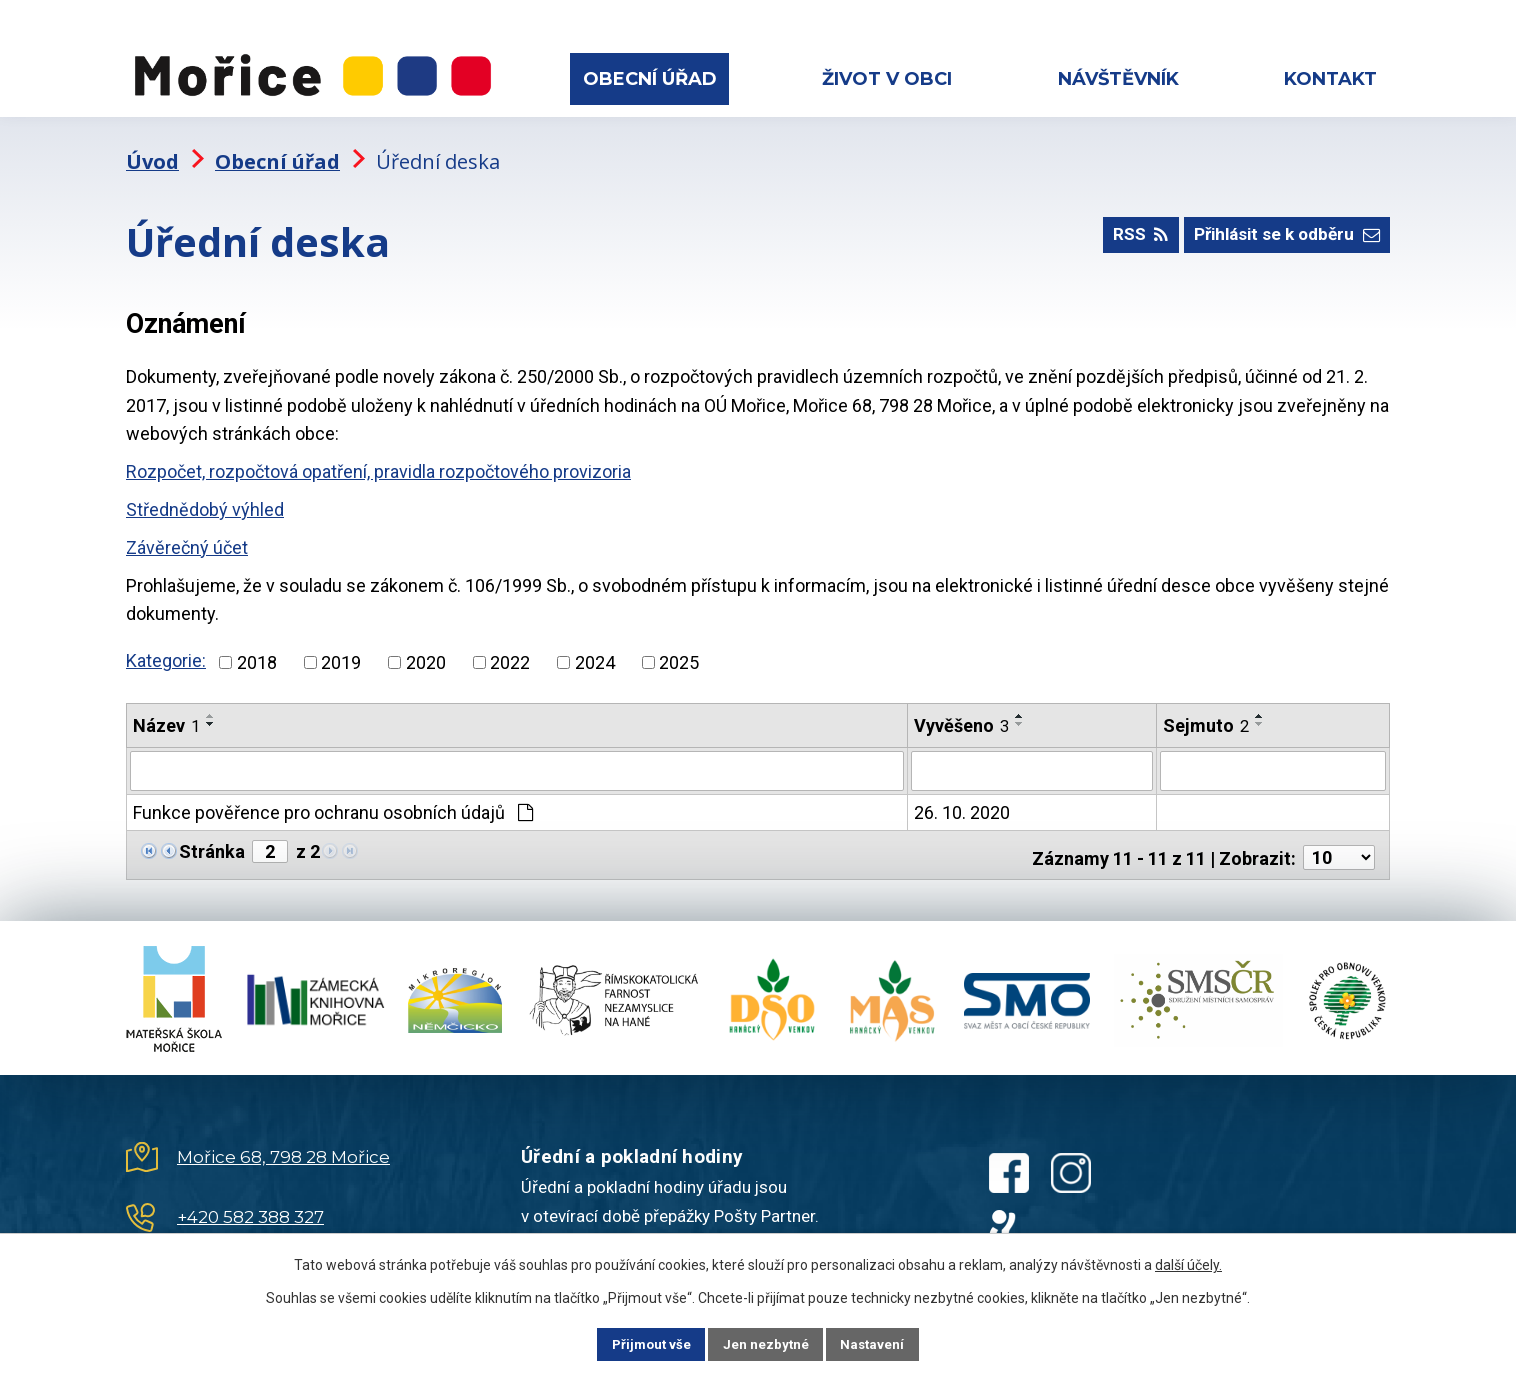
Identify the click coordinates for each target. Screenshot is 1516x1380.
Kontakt (1330, 79)
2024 (595, 646)
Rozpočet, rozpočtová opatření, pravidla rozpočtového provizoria (378, 456)
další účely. (1188, 1263)
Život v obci (887, 79)
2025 (679, 646)
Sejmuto (1206, 709)
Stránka (212, 834)
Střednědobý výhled (205, 494)
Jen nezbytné (766, 1343)
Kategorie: (166, 645)
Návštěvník (1118, 79)
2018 (257, 646)
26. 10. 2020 (962, 795)
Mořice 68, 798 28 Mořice (283, 1135)
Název (166, 709)
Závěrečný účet (187, 531)
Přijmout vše (636, 1343)
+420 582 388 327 (250, 1195)
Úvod (152, 145)
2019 (341, 646)
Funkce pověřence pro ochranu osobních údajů (333, 795)
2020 (426, 646)
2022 (510, 646)
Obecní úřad (650, 79)
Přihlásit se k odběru (1281, 224)
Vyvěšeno (961, 709)
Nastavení (888, 1343)
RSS (1124, 224)
